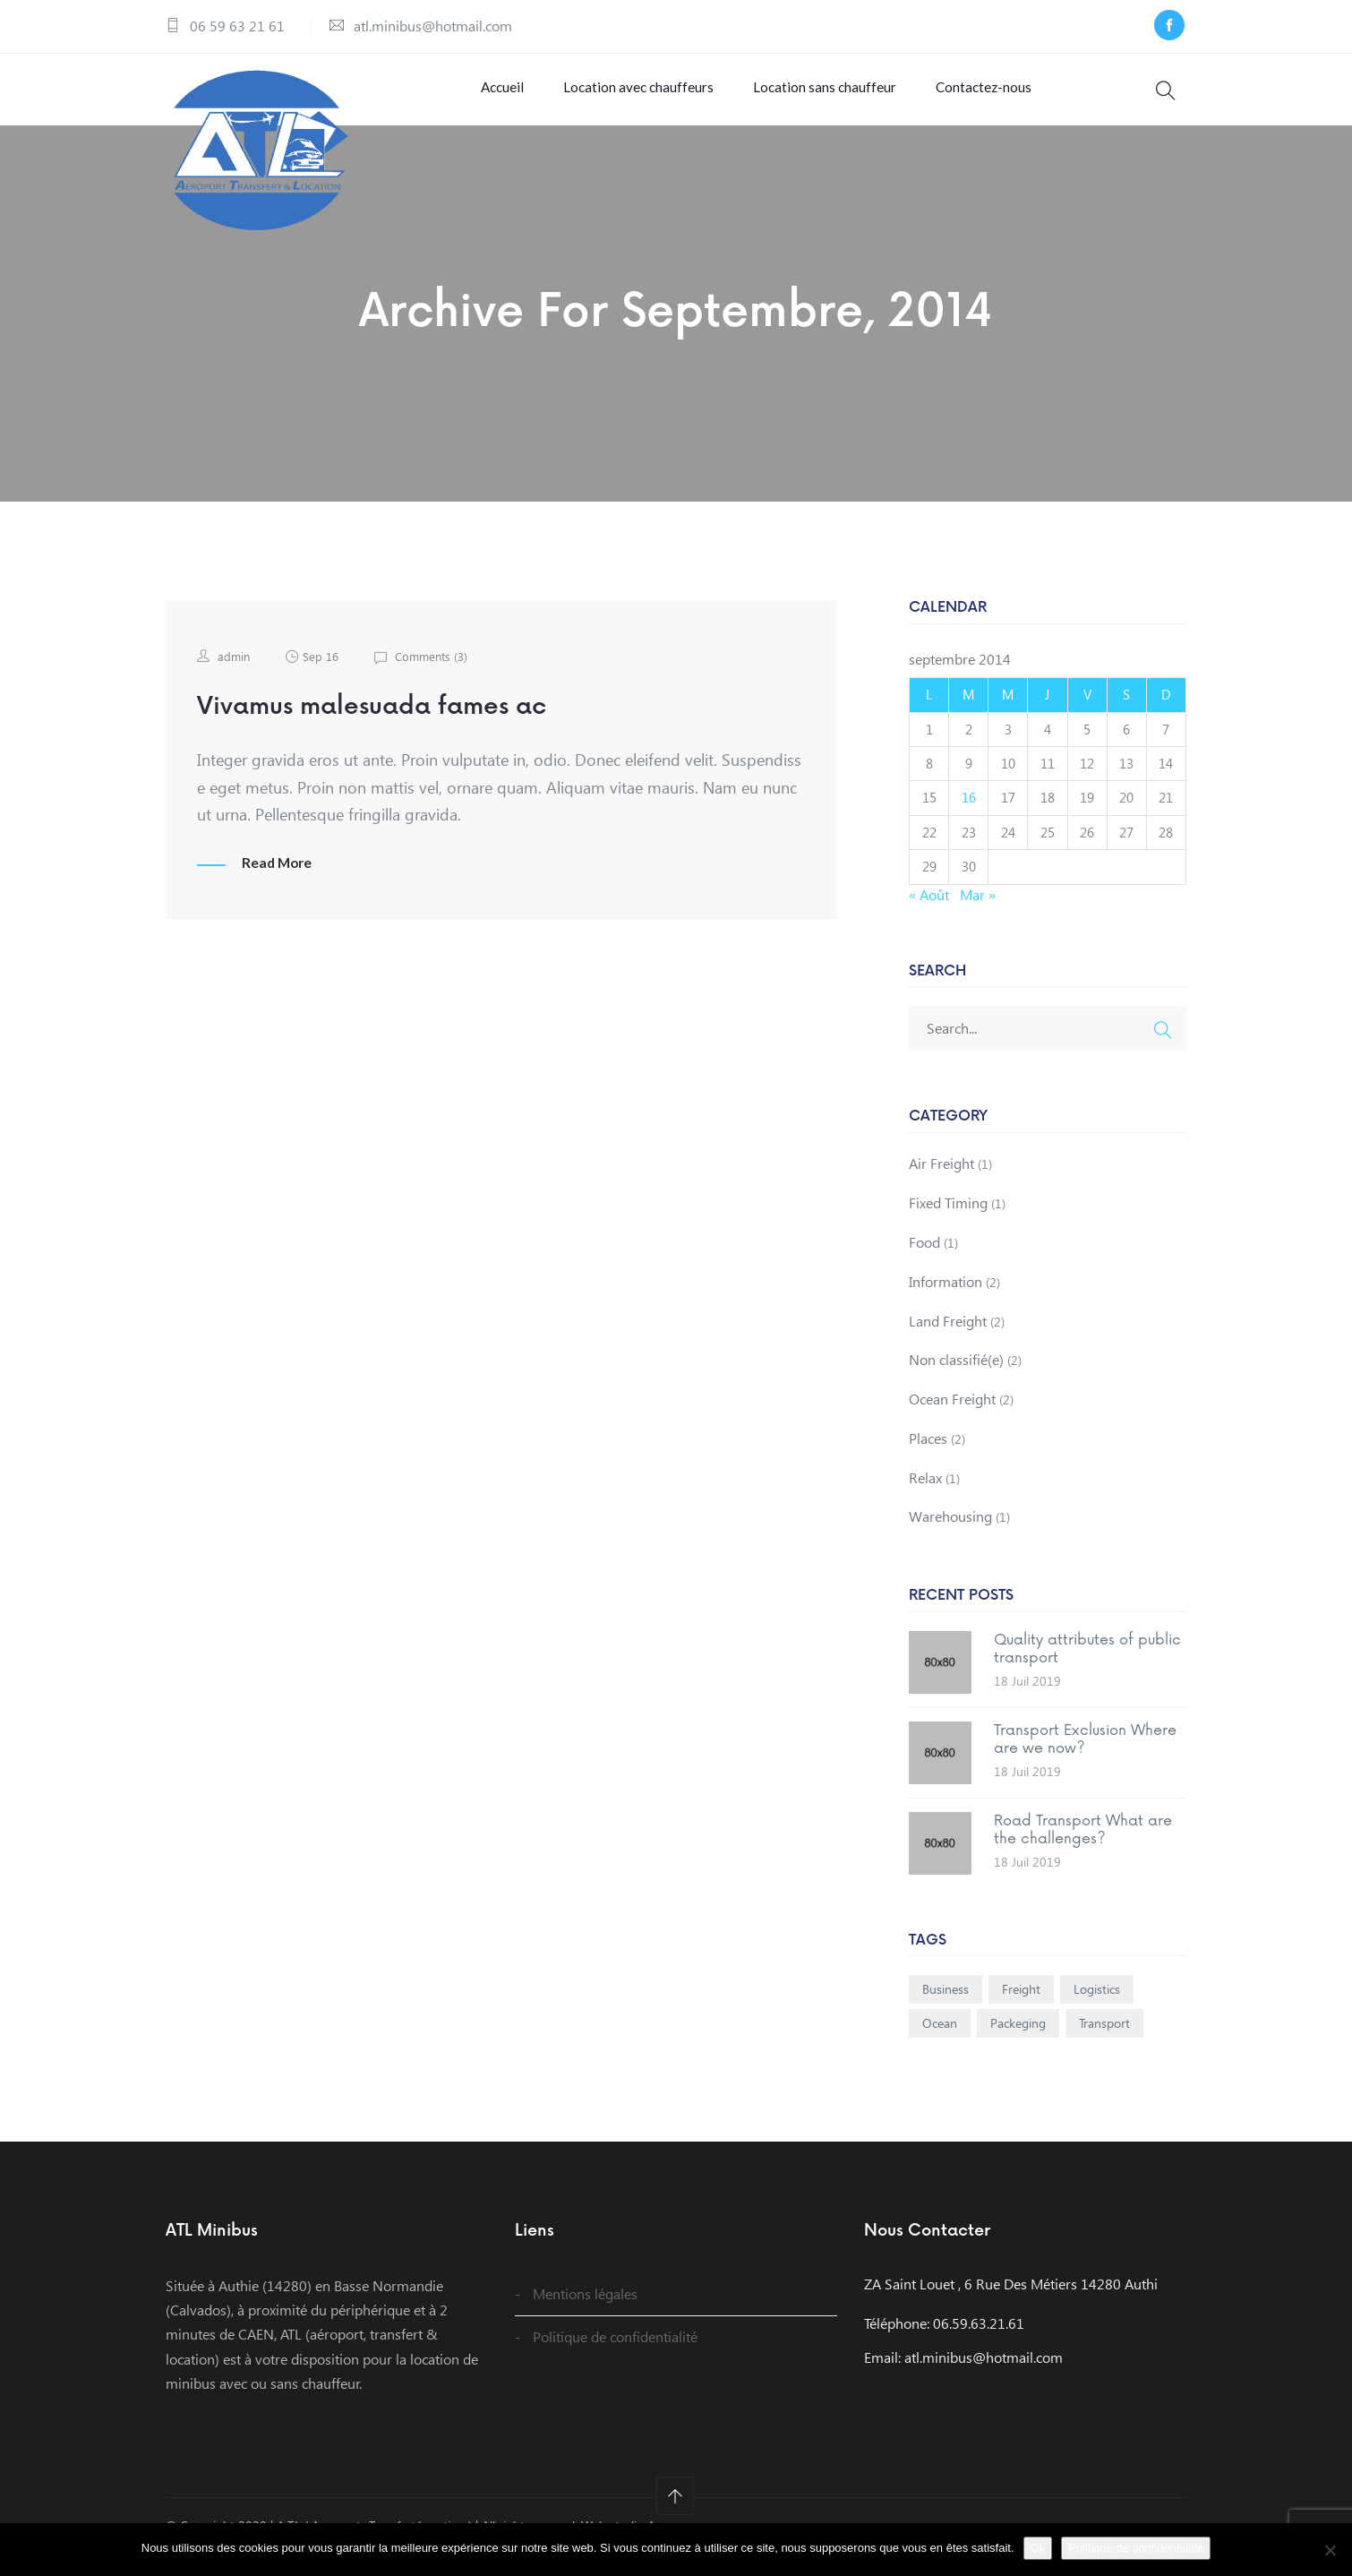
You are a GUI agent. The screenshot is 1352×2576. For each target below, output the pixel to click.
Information (945, 1301)
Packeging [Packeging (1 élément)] (1018, 2044)
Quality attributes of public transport (1087, 1670)
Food (924, 1263)
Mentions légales (585, 2315)
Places (928, 1459)
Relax (925, 1498)
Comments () (435, 677)
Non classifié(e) (956, 1380)
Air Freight (941, 1184)
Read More (278, 884)
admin (235, 677)
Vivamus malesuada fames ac (393, 727)
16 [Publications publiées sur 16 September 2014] (969, 819)
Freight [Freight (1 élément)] (1021, 2010)
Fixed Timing (948, 1224)
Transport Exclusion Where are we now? (1085, 1760)
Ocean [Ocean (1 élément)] (939, 2044)
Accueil (495, 97)
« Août (929, 915)
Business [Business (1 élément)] (945, 2010)
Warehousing (950, 1537)
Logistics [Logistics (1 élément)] (1097, 2010)
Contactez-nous (973, 97)
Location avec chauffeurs (630, 97)
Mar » (978, 915)
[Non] (1330, 2550)
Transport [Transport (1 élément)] (1104, 2044)
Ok (1038, 2548)
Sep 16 (323, 677)
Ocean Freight (952, 1420)
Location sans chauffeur (815, 97)
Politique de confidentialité (615, 2357)
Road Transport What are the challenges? (1083, 1851)
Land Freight (948, 1341)
